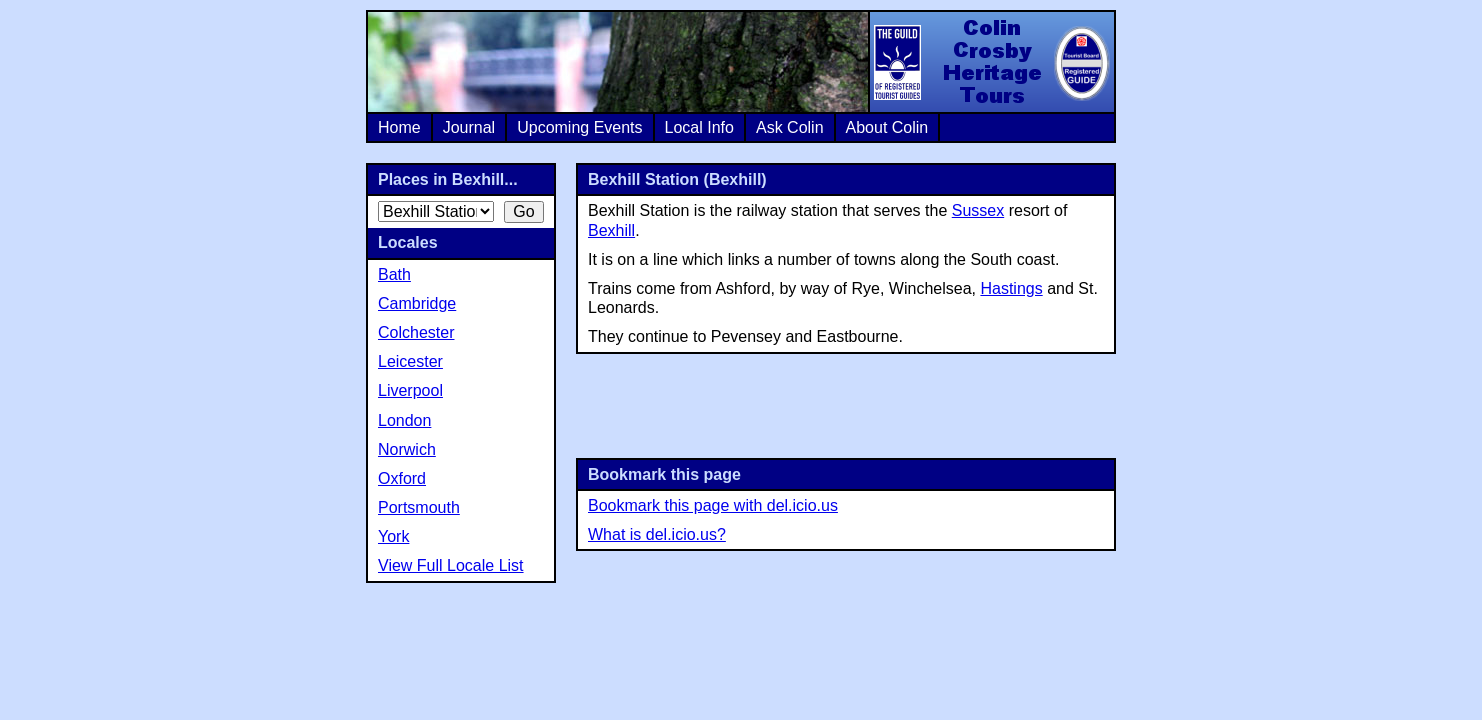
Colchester (416, 332)
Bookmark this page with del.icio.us (713, 505)
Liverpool (410, 390)
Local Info (699, 127)
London (404, 420)
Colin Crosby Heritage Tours (991, 62)
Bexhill (611, 230)
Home (399, 127)
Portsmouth (419, 507)
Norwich (407, 449)
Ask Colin (790, 127)
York (393, 536)
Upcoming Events (579, 127)
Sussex (978, 210)
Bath (394, 274)
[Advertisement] (846, 404)
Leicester (410, 361)
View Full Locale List (451, 565)
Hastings (1011, 288)
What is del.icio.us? (657, 534)
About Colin (887, 127)
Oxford (402, 478)
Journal (469, 127)
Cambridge (417, 303)
